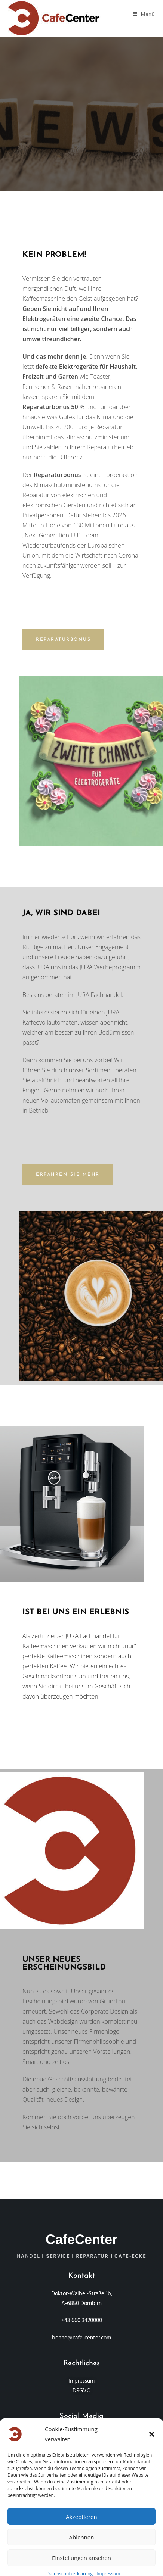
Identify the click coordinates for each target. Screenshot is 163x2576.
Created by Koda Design (82, 2454)
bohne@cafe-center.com (81, 2337)
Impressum (81, 2381)
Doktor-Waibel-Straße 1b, (81, 2293)
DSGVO (82, 2390)
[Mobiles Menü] (144, 14)
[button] (152, 2523)
